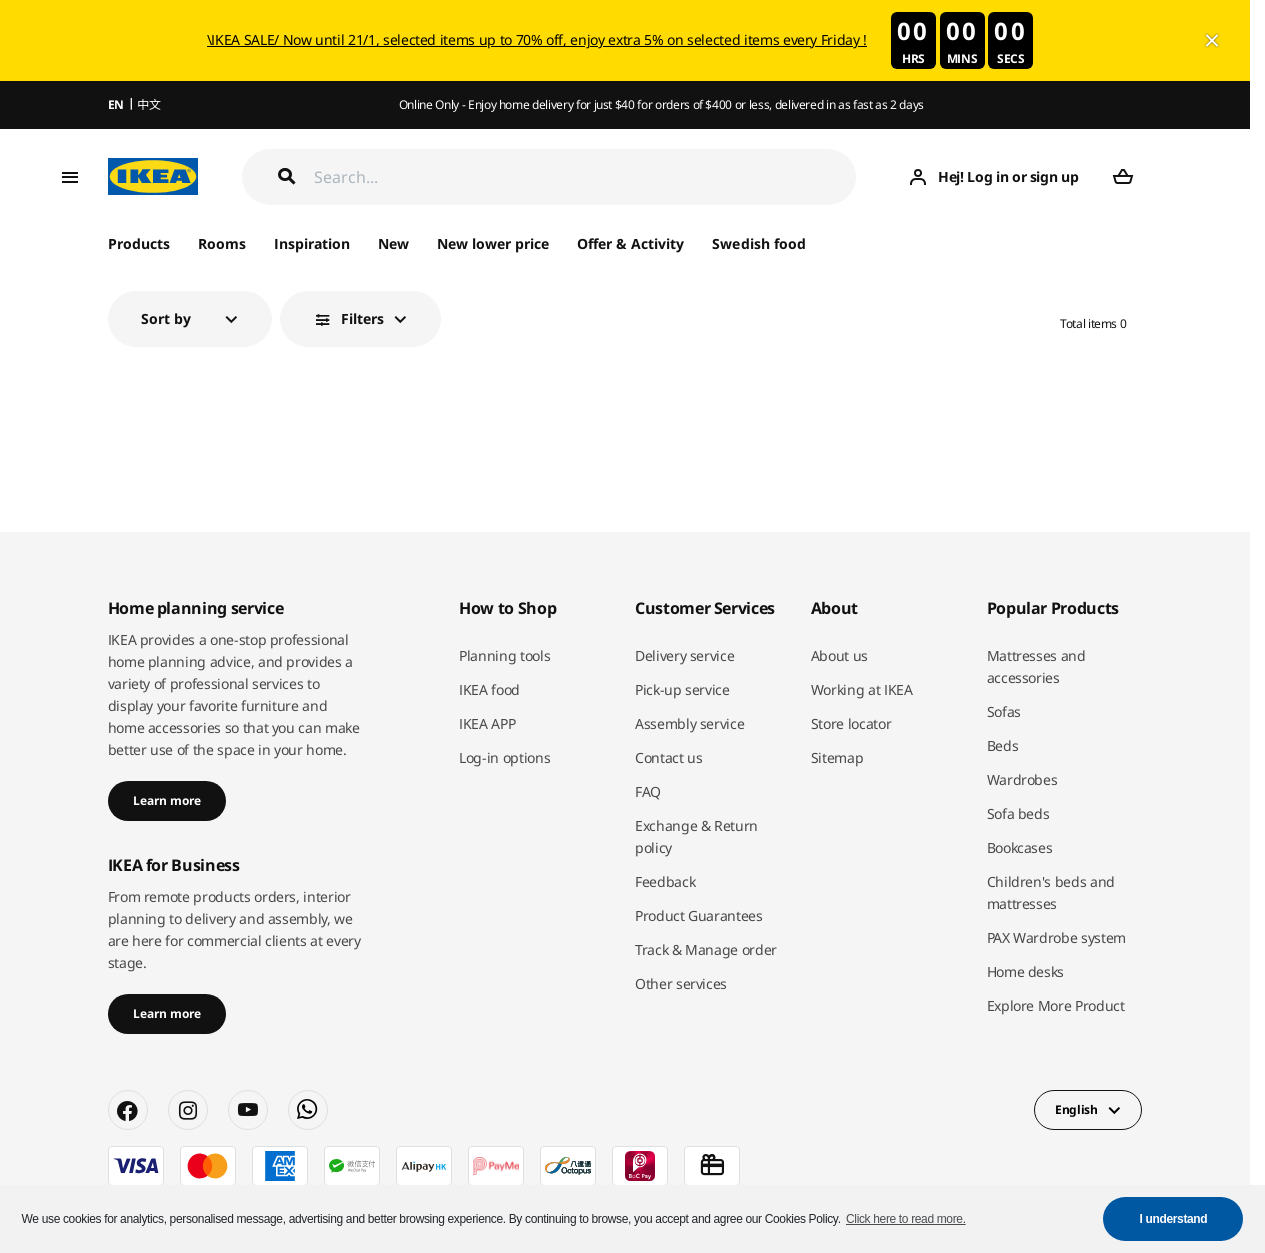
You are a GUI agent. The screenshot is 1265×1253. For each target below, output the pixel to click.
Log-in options (504, 757)
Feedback (665, 881)
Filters (362, 318)
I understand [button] (1174, 1219)
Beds (1003, 745)
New (393, 243)
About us (839, 655)
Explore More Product (1056, 1005)
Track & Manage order (706, 949)
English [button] (1076, 1109)
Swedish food (758, 243)
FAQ (648, 791)
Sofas (1004, 711)
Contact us (669, 757)
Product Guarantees (699, 915)
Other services (681, 983)
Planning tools (504, 655)
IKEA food (489, 689)
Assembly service (689, 723)
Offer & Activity (630, 243)
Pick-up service (682, 689)
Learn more (167, 800)
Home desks (1026, 971)
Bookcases (1020, 847)
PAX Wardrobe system (1056, 937)
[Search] (585, 176)
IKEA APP (487, 723)
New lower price (493, 243)
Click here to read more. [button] (906, 1219)
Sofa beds (1018, 813)
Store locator (851, 723)
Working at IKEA (862, 689)
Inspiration (312, 243)
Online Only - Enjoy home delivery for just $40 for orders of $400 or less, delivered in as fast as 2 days (661, 104)
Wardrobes (1022, 779)
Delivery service (684, 655)
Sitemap (837, 757)
